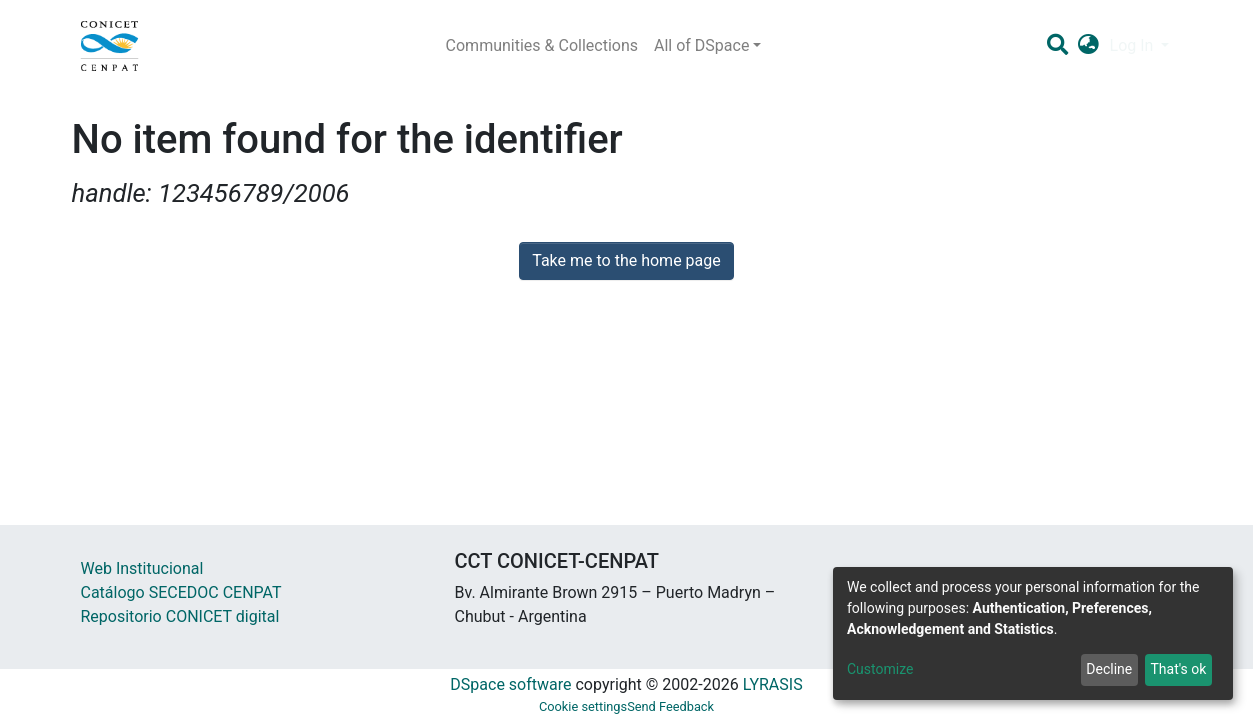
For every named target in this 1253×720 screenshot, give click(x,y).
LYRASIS (773, 684)
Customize (880, 669)
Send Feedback (670, 706)
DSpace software (510, 684)
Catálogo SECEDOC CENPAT (181, 592)
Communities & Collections (542, 45)
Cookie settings (583, 706)
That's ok (1178, 669)
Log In (1134, 45)
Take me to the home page (626, 260)
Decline (1109, 669)
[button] (1088, 46)
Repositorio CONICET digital (180, 616)
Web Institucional (142, 568)
